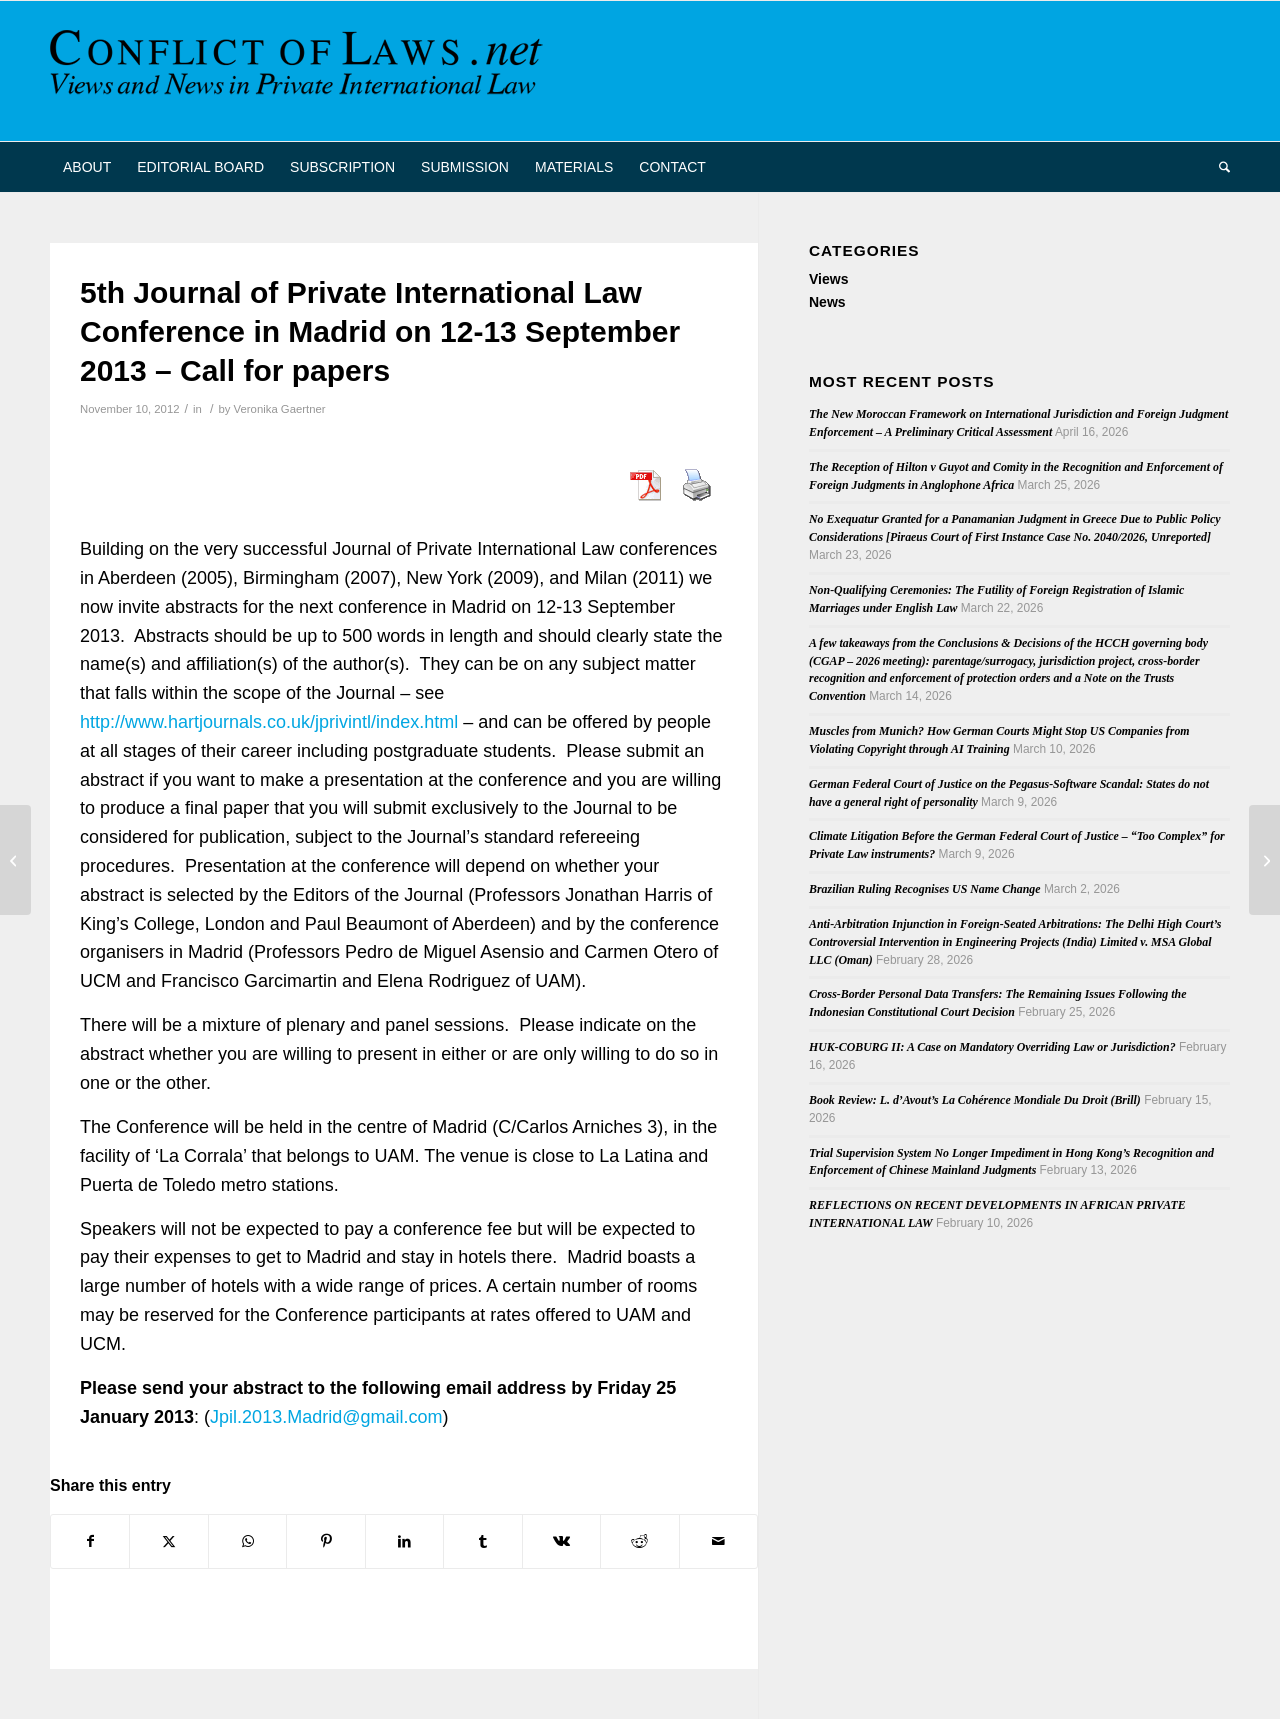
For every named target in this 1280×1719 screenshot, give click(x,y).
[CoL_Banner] (300, 71)
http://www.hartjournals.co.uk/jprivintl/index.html (269, 722)
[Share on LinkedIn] (404, 1541)
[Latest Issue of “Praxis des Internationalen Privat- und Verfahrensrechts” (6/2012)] (1264, 860)
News (827, 302)
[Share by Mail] (719, 1541)
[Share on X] (168, 1541)
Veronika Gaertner (280, 409)
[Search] (1218, 167)
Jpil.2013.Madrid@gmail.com (326, 1417)
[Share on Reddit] (639, 1541)
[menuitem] (87, 167)
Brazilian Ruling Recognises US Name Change (925, 889)
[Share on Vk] (561, 1541)
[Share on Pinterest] (325, 1541)
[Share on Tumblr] (482, 1541)
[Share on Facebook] (90, 1541)
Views (828, 279)
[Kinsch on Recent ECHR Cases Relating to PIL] (15, 860)
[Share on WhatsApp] (247, 1541)
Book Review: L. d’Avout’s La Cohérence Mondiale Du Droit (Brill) (975, 1100)
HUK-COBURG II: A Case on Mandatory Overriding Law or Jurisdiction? (992, 1047)
